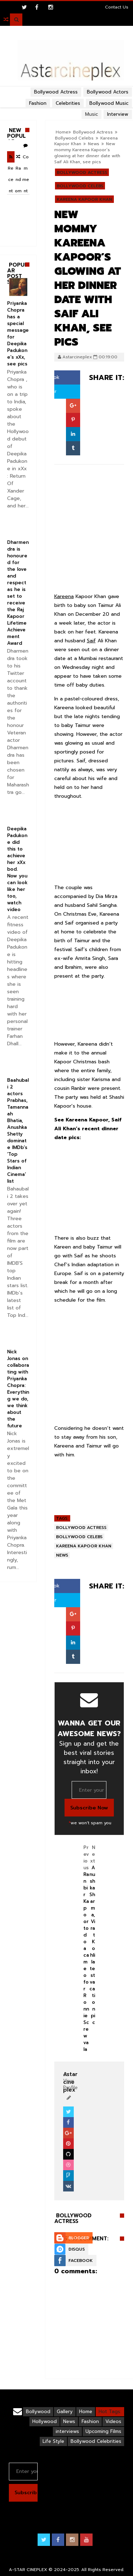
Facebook (80, 2260)
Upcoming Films (103, 2431)
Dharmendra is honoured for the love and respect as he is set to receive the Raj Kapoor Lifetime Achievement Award (18, 593)
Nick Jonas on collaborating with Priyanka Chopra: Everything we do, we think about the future (18, 1388)
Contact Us (116, 7)
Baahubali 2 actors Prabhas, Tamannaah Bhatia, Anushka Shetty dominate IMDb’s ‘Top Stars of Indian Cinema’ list (18, 1130)
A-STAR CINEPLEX (28, 2569)
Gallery (65, 2411)
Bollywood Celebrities (96, 2441)
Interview (117, 114)
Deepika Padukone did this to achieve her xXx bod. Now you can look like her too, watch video (17, 869)
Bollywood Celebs (74, 138)
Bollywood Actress (93, 132)
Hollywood (44, 2421)
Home (62, 132)
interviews (67, 2431)
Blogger (78, 2238)
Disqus (76, 2249)
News (93, 144)
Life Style (53, 2441)
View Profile (70, 2081)
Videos (113, 2421)
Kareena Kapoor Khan (84, 199)
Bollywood (38, 2411)
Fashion (90, 2421)
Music (91, 114)
